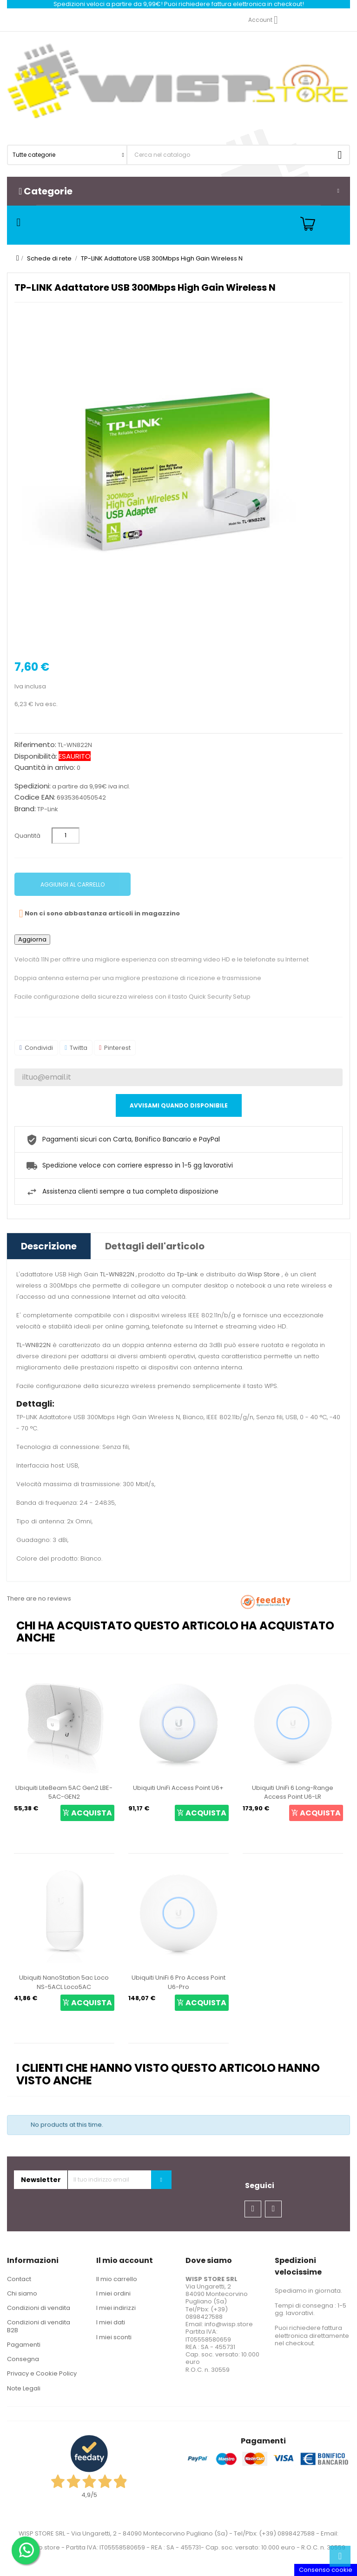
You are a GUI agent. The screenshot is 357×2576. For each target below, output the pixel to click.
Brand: (25, 809)
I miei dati (110, 2322)
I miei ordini (113, 2293)
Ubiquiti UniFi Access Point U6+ (178, 1787)
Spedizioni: (32, 786)
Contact (19, 2279)
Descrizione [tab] (49, 1246)
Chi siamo (22, 2293)
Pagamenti (23, 2344)
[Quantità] (65, 836)
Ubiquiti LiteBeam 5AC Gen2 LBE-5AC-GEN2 (63, 1792)
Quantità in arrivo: (44, 767)
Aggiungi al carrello (72, 884)
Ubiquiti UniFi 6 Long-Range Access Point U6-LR (292, 1792)
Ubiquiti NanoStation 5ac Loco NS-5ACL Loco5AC (64, 1982)
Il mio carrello (116, 2279)
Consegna (23, 2359)
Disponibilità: (35, 756)
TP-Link (47, 809)
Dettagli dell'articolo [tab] (155, 1246)
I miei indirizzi (116, 2307)
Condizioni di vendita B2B (38, 2326)
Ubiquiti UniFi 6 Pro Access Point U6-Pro (178, 1982)
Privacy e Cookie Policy (42, 2373)
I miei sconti (114, 2337)
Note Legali (23, 2388)
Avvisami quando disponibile (179, 1105)
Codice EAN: (34, 797)
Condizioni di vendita (38, 2307)
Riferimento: (35, 744)
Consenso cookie (325, 2569)
